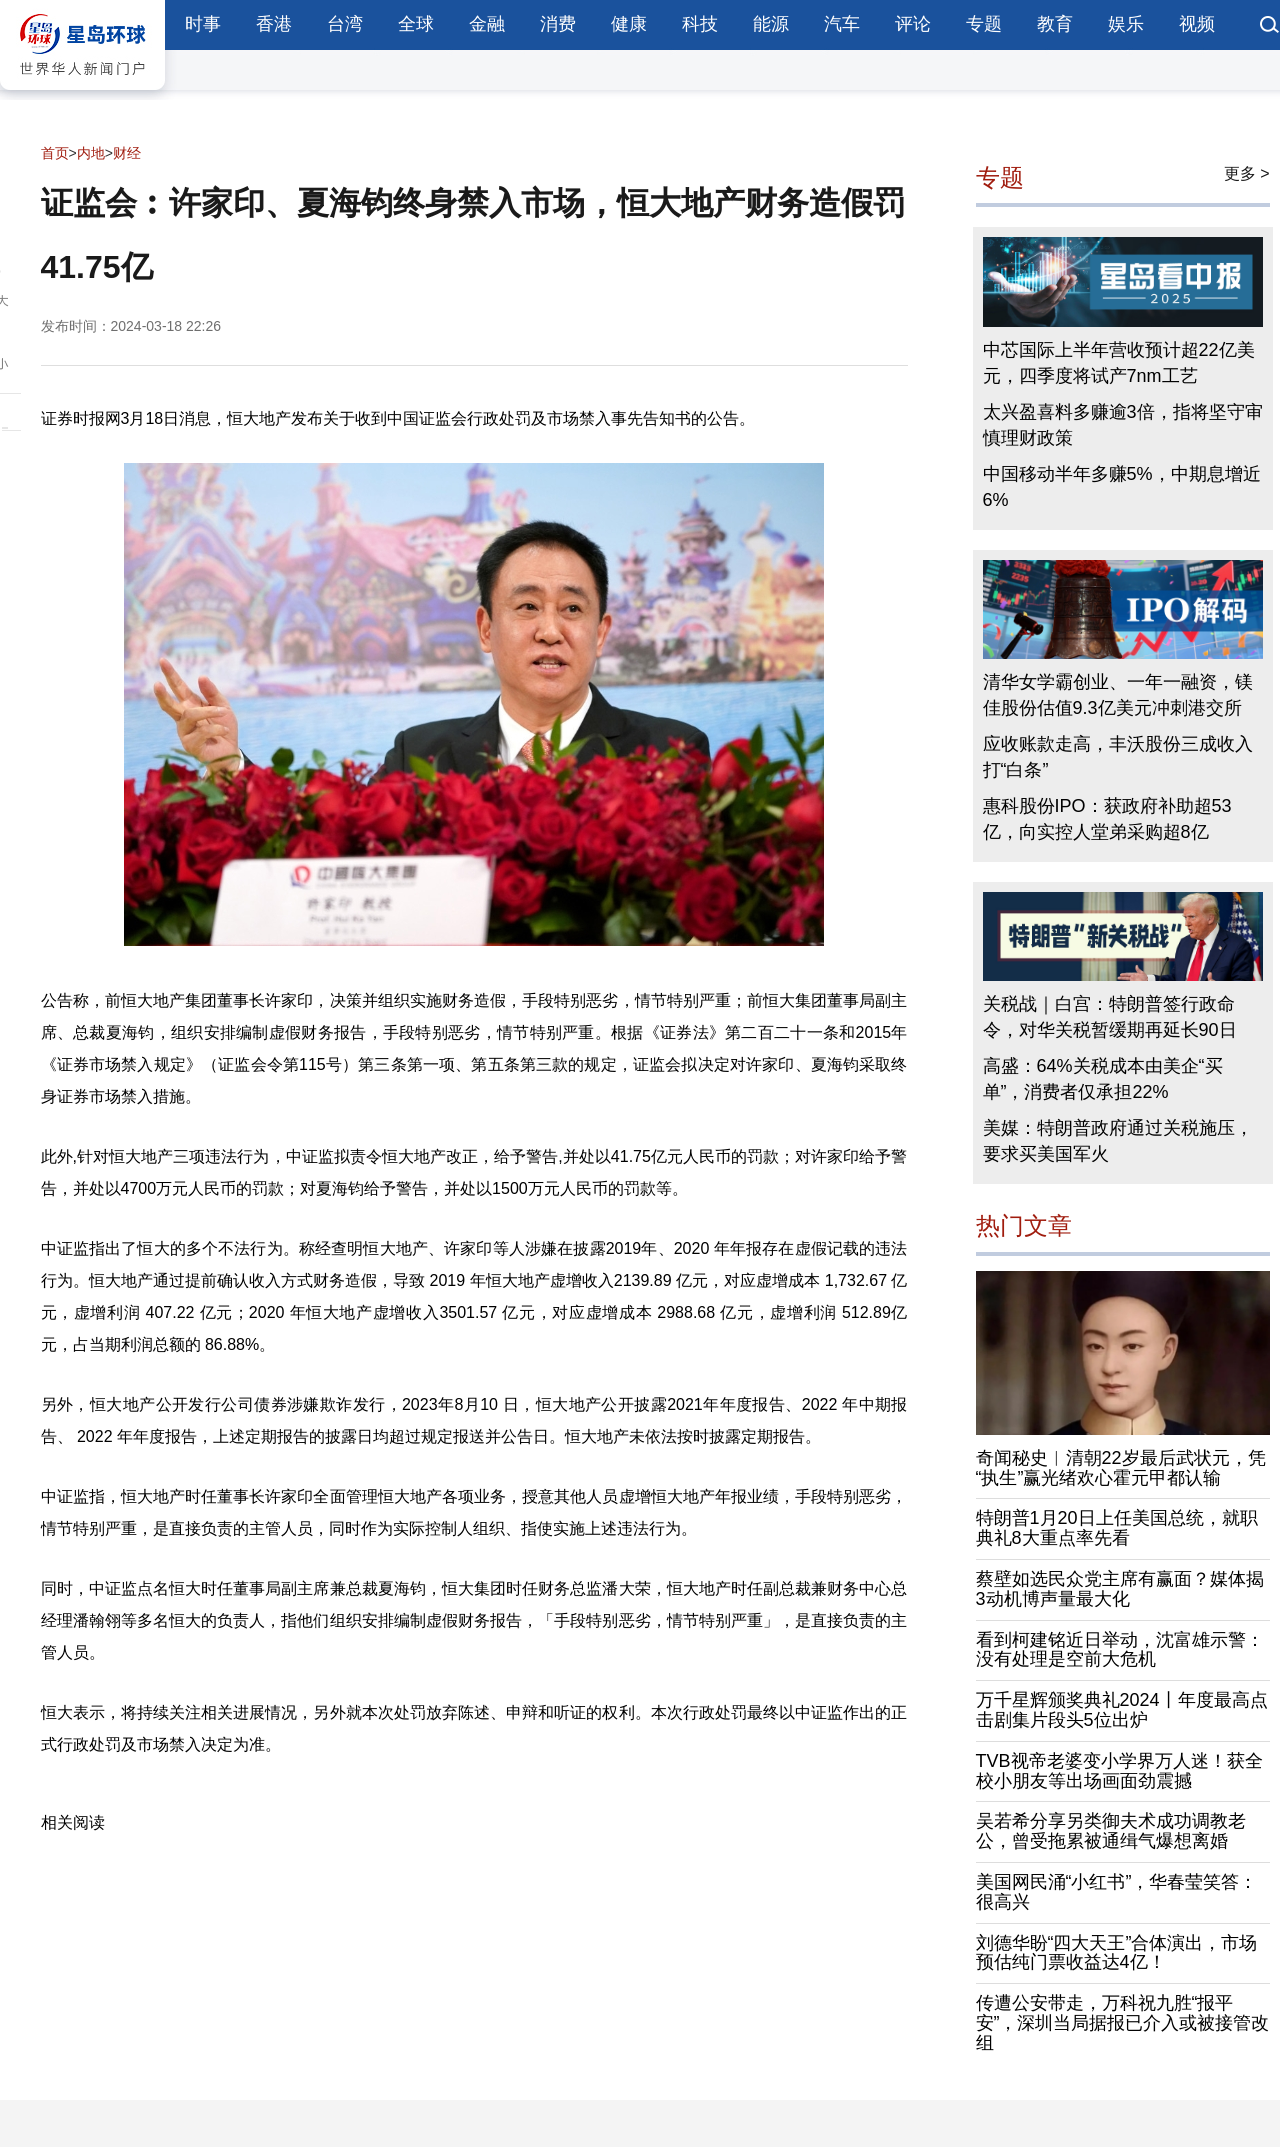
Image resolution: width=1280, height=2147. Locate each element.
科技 (700, 24)
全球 (416, 24)
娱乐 (1126, 24)
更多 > (1247, 173)
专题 (984, 24)
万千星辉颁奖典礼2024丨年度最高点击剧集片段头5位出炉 (1122, 1710)
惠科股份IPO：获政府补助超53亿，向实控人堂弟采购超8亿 (1107, 819)
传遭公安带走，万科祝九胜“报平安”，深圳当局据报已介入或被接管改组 (1123, 2023)
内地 (91, 153)
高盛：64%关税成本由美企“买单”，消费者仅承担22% (1103, 1079)
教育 (1055, 24)
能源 (771, 24)
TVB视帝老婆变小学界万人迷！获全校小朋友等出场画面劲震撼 (1119, 1771)
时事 (203, 24)
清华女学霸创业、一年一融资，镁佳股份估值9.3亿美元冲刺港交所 (1118, 695)
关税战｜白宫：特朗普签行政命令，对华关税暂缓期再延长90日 (1110, 1017)
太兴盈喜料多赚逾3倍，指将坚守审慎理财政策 (1123, 425)
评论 (913, 24)
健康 (629, 24)
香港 (274, 24)
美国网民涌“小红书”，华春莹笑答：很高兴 (1117, 1892)
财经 (127, 153)
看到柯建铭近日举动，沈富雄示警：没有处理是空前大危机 (1120, 1650)
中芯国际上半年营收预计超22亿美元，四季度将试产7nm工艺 (1119, 363)
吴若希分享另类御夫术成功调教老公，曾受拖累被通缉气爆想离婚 (1111, 1831)
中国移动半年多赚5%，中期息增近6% (1122, 487)
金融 (487, 24)
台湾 (345, 24)
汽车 (842, 24)
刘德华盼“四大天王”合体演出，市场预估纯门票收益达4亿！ (1117, 1953)
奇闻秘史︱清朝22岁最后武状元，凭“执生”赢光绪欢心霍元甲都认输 (1121, 1468)
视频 (1197, 24)
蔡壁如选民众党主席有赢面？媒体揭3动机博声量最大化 (1120, 1589)
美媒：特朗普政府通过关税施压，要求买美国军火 (1118, 1141)
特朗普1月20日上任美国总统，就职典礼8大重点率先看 (1117, 1528)
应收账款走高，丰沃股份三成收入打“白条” (1118, 757)
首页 (55, 153)
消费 (558, 24)
